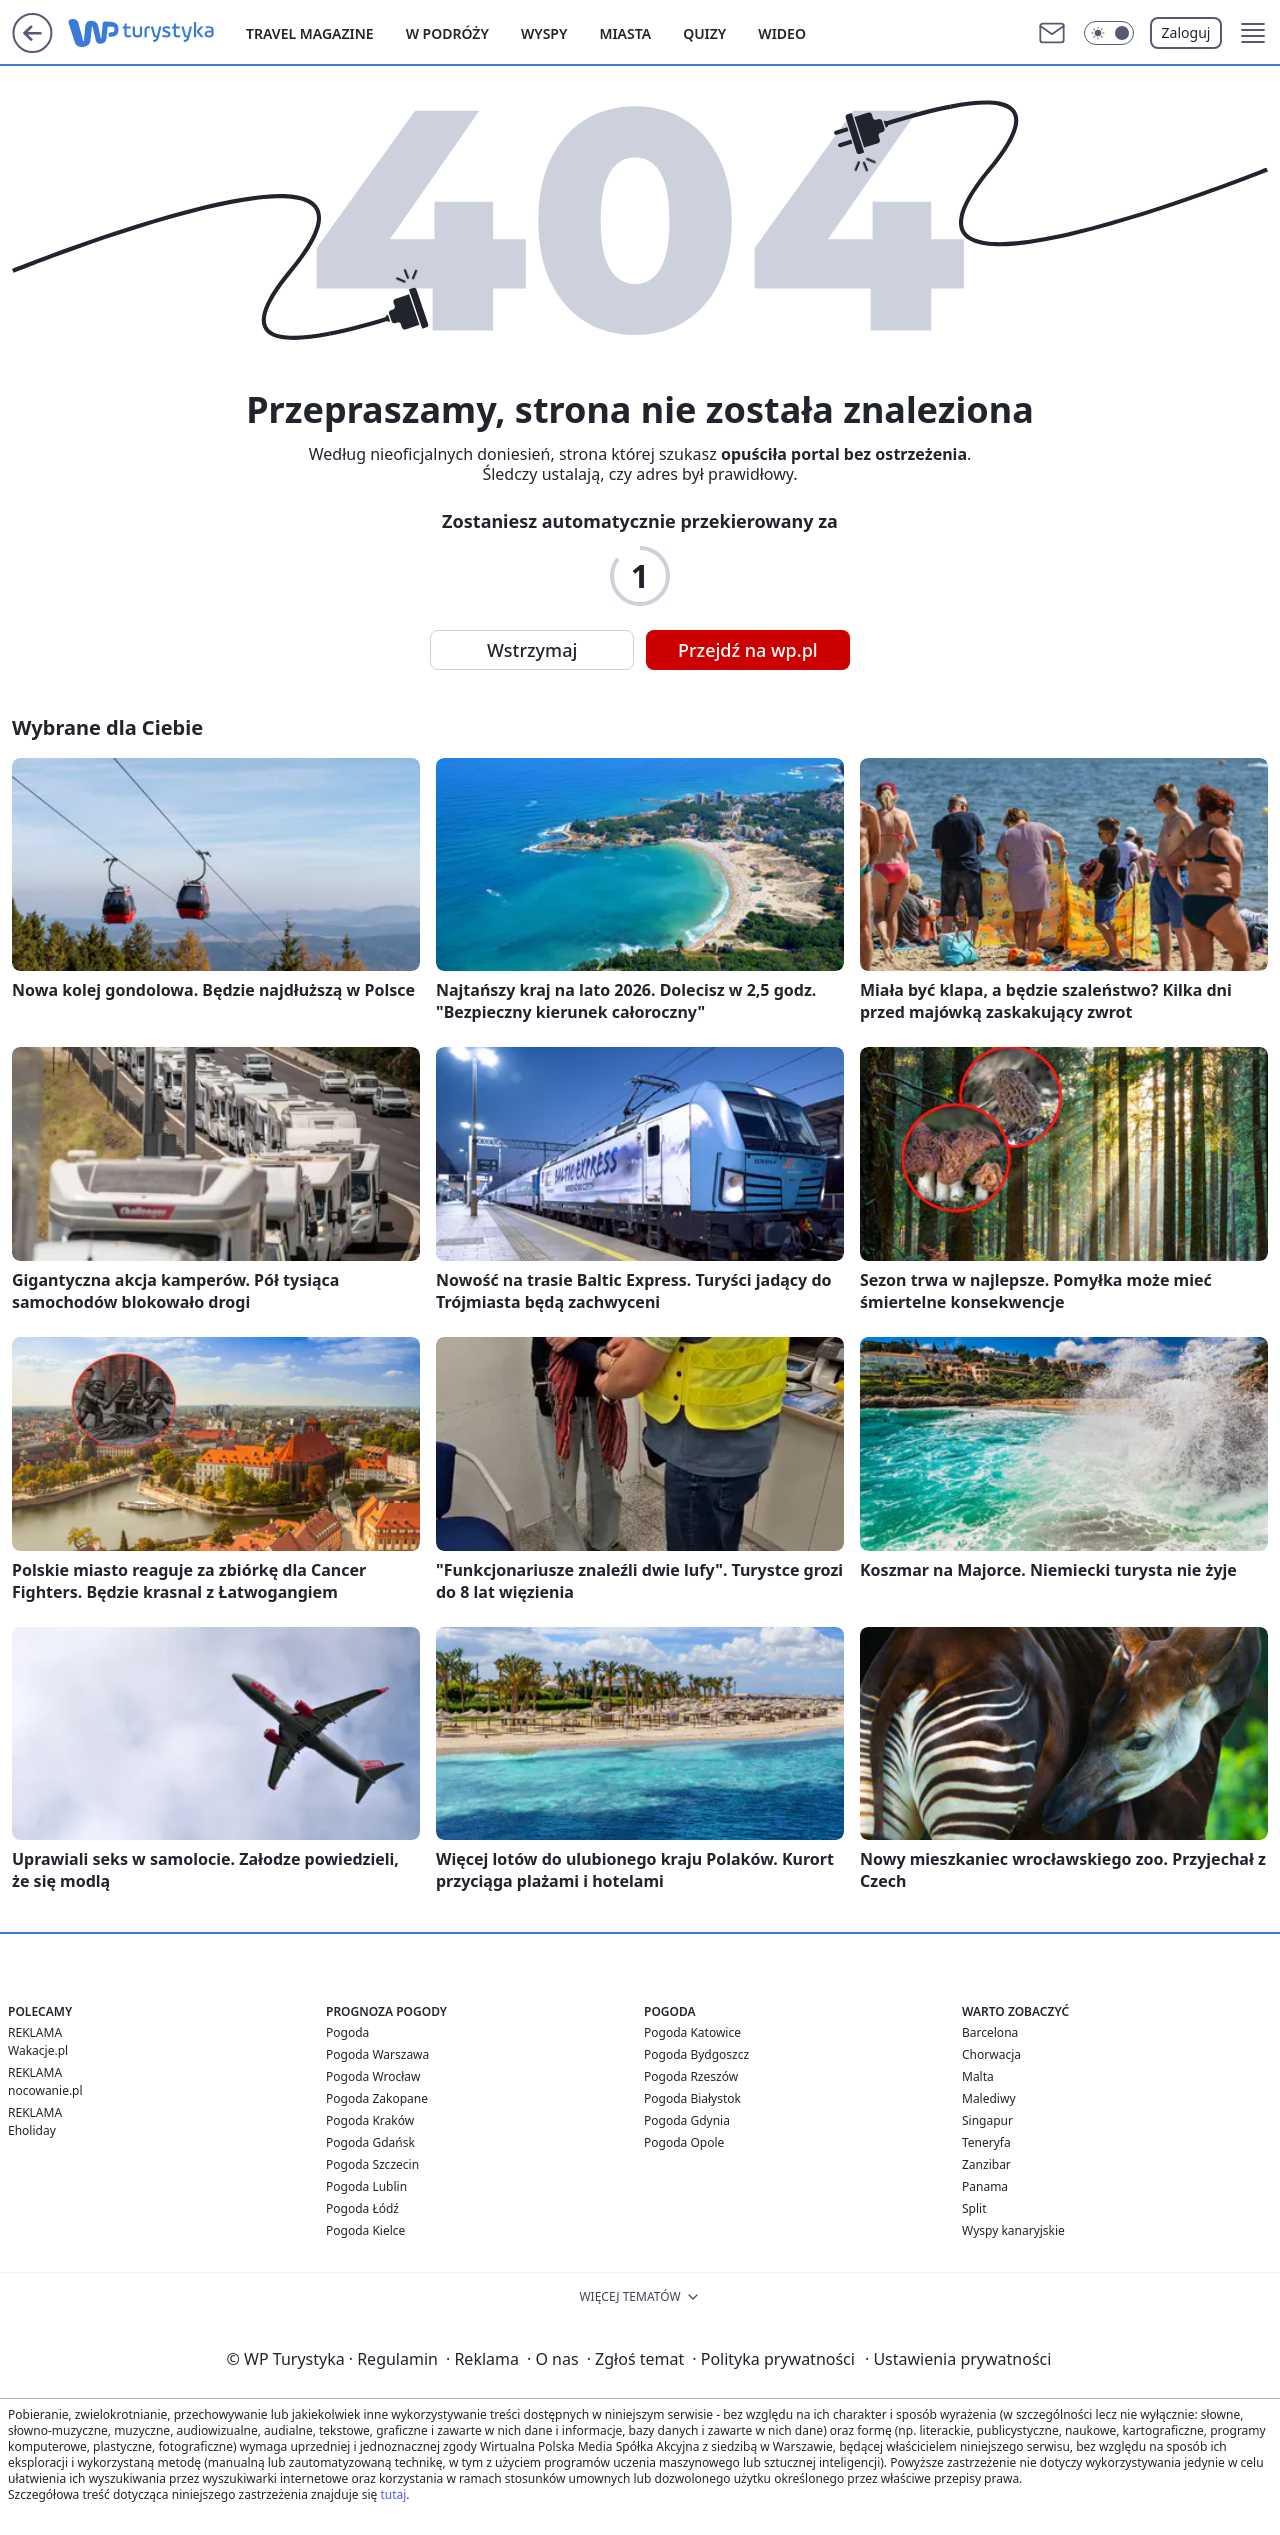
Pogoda (347, 2032)
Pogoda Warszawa (377, 2054)
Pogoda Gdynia (687, 2120)
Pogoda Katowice (692, 2032)
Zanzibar (986, 2164)
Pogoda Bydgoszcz (696, 2054)
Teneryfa (986, 2142)
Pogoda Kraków (370, 2120)
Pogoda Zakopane (377, 2098)
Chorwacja (991, 2054)
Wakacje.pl (38, 2050)
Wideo (782, 33)
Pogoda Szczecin (372, 2164)
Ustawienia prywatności (958, 2359)
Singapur (987, 2120)
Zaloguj (1186, 32)
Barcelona (990, 2032)
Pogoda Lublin (366, 2186)
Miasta (625, 33)
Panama (985, 2186)
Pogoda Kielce (365, 2230)
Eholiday (32, 2130)
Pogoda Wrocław (373, 2076)
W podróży (447, 33)
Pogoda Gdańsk (370, 2142)
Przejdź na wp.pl (748, 650)
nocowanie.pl (45, 2090)
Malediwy (989, 2098)
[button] (1253, 33)
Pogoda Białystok (692, 2098)
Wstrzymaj (532, 650)
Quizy (704, 33)
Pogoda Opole (684, 2142)
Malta (978, 2076)
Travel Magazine (310, 33)
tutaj (393, 2494)
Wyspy (544, 33)
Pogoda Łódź (362, 2208)
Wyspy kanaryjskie (1013, 2230)
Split (974, 2208)
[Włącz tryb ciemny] (1109, 33)
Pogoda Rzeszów (691, 2076)
